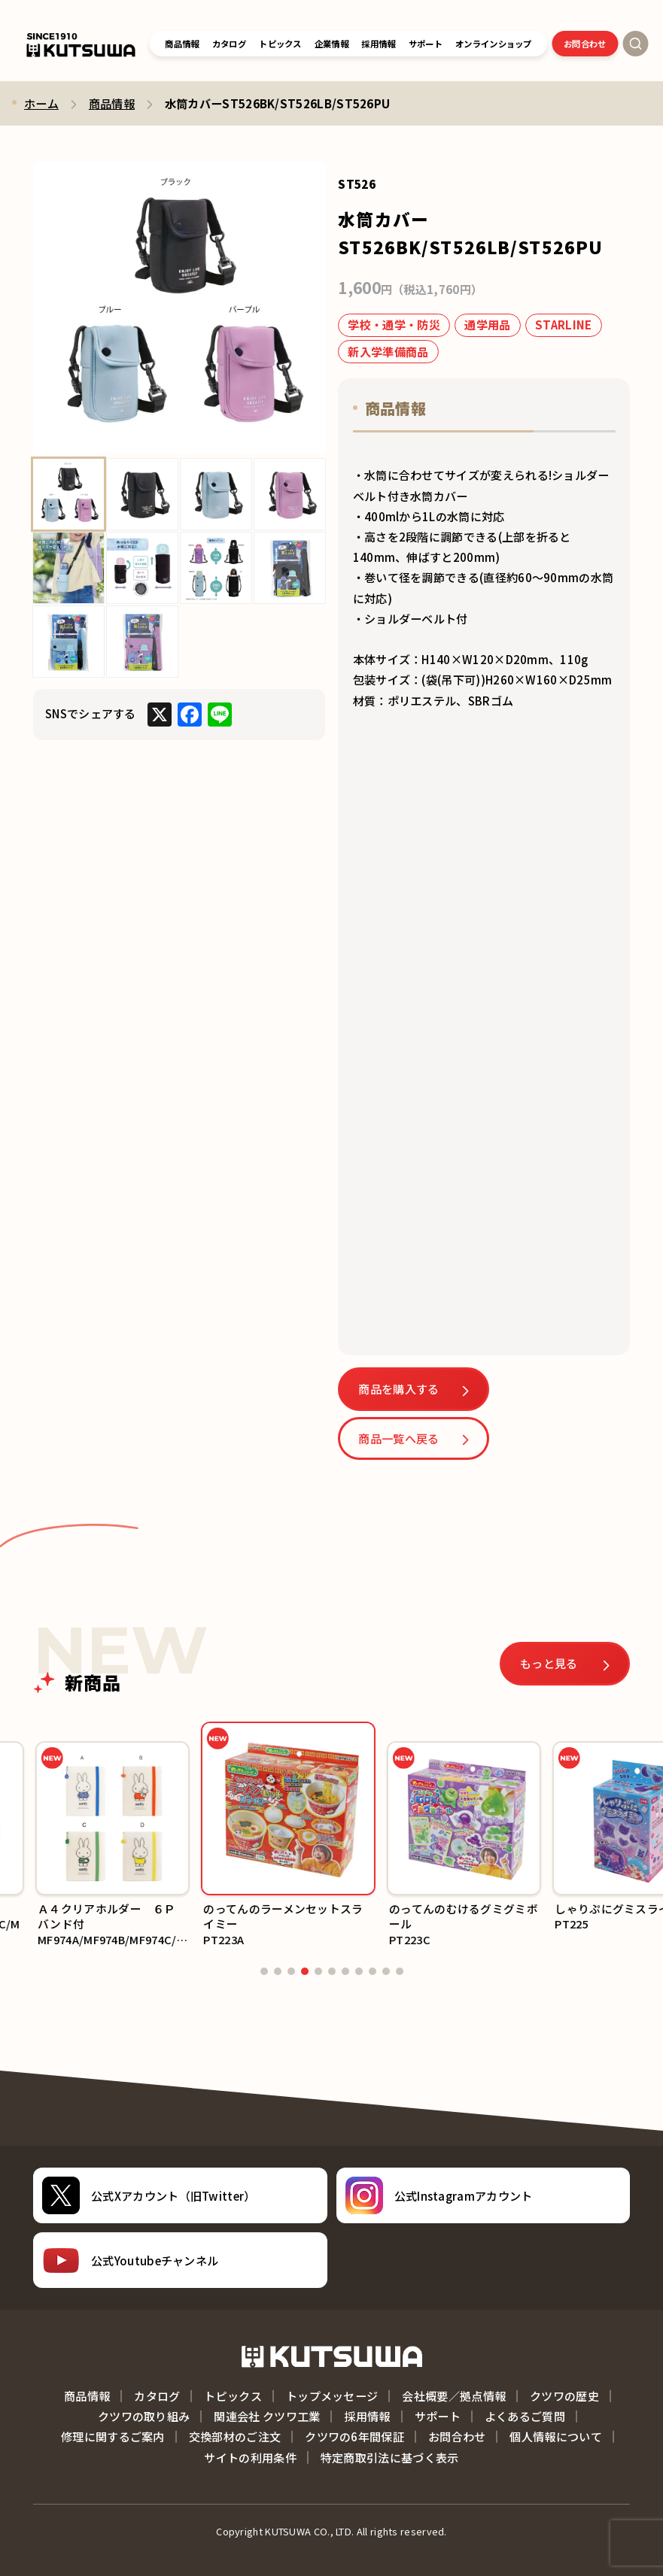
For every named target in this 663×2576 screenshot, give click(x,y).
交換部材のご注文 (235, 2436)
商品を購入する (398, 1388)
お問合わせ (585, 44)
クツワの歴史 (564, 2395)
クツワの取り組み (144, 2416)
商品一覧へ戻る (398, 1438)
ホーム (41, 103)
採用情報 (367, 2416)
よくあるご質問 (525, 2416)
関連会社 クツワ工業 (267, 2416)
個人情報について (555, 2436)
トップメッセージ (332, 2395)
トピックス (280, 44)
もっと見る (550, 1663)
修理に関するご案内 (113, 2436)
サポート (438, 2416)
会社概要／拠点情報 (454, 2395)
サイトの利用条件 (250, 2457)
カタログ (229, 44)
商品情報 (182, 44)
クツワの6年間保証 (354, 2436)
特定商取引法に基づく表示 (390, 2457)
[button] (17, 1837)
